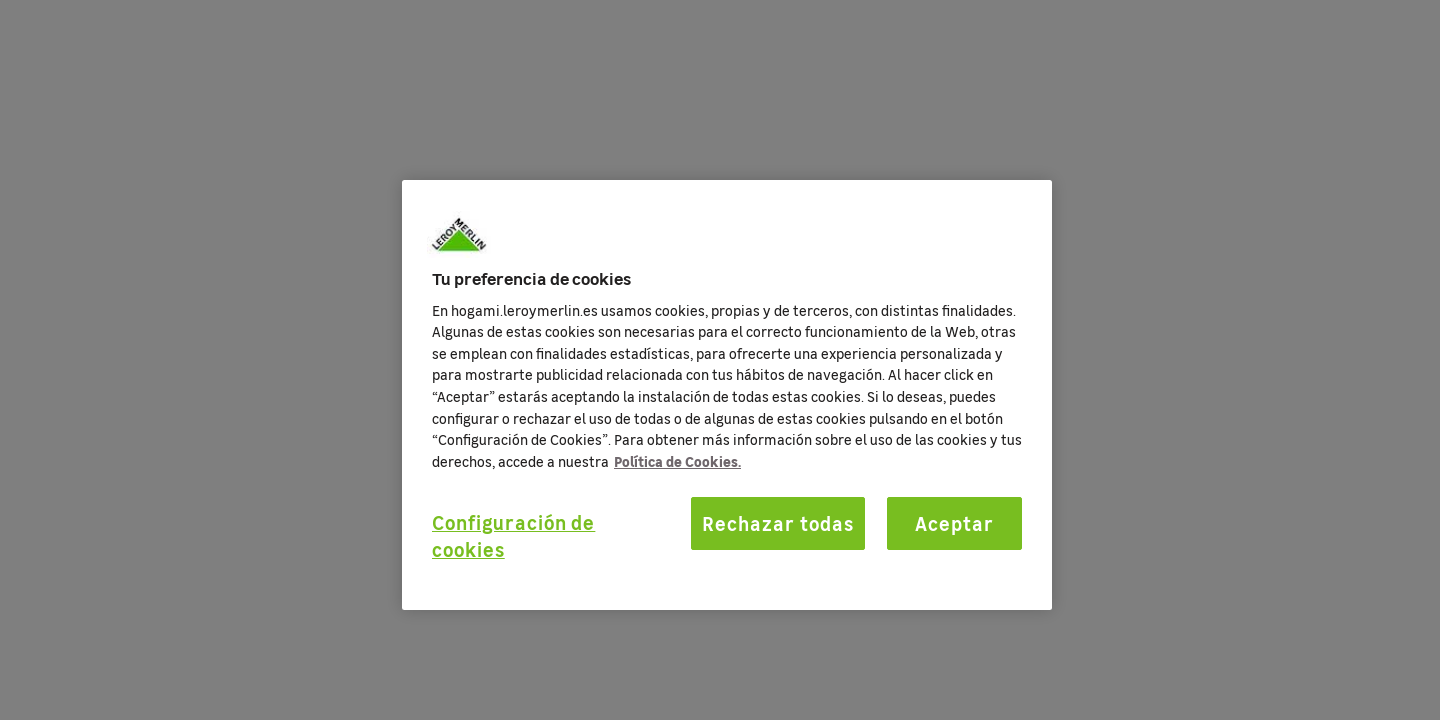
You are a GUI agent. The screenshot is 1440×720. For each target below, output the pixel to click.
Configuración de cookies (513, 535)
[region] (727, 395)
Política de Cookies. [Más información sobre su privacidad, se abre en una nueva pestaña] (677, 461)
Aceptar (954, 523)
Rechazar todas (777, 523)
